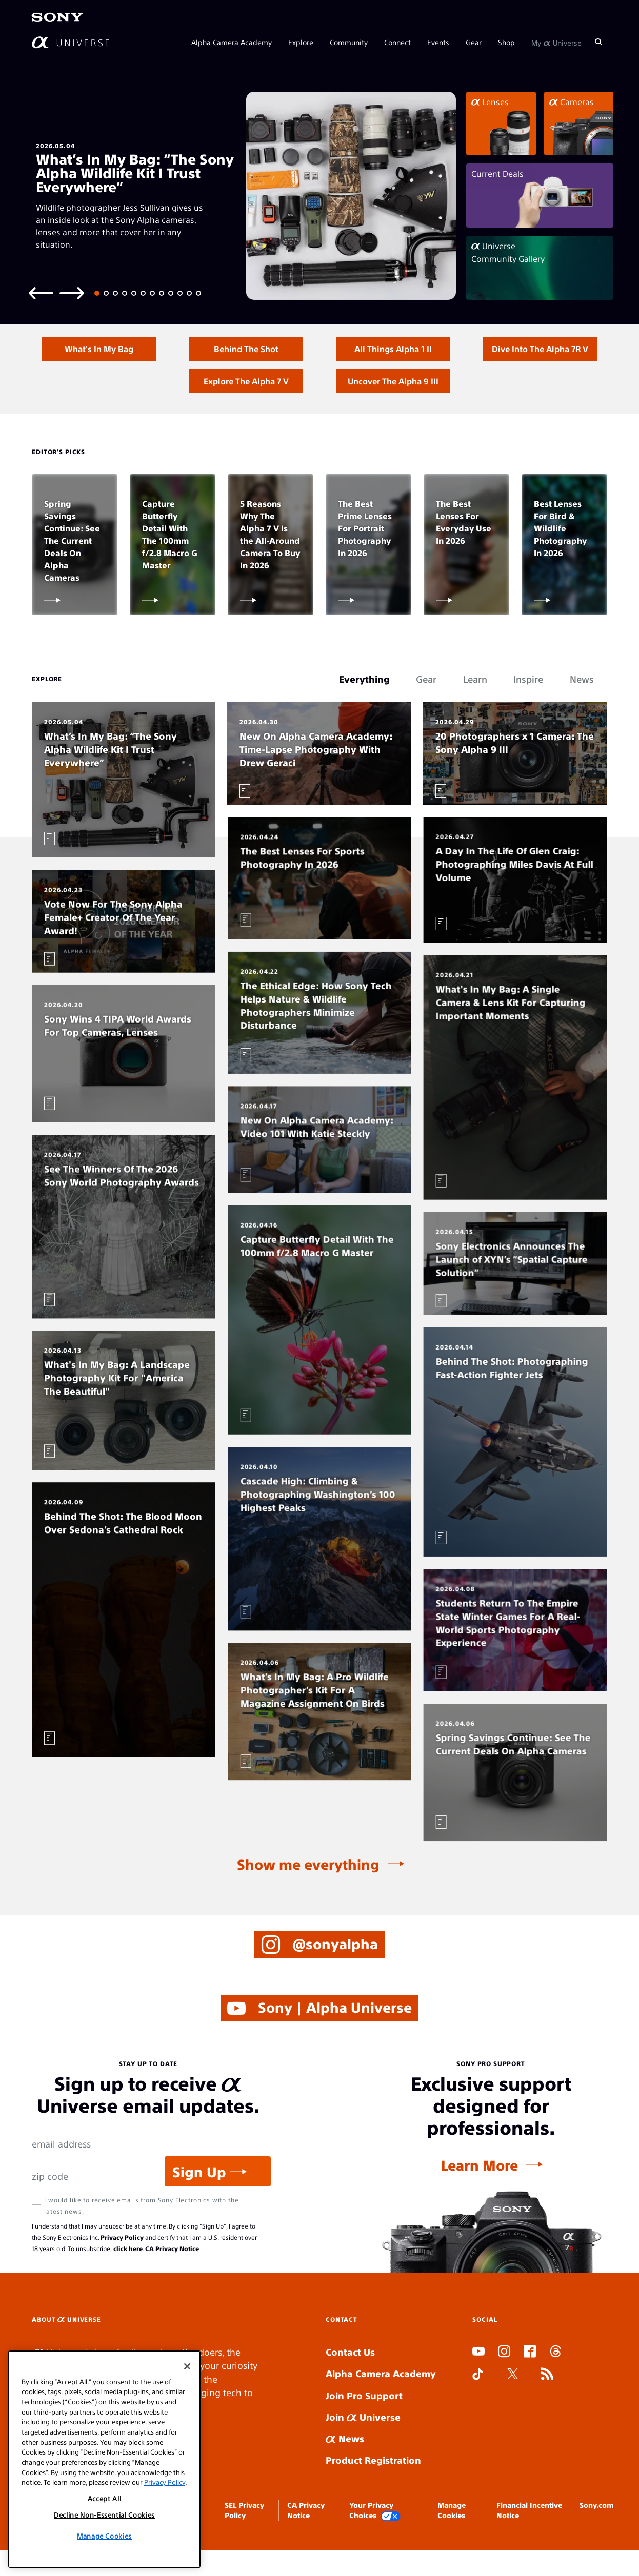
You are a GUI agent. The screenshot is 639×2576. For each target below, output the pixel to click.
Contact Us (350, 2381)
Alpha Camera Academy (231, 42)
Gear (474, 42)
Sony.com (596, 2534)
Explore (300, 42)
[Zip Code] (93, 2206)
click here (128, 2278)
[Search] (598, 42)
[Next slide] (71, 292)
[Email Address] (93, 2174)
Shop (506, 42)
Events (438, 42)
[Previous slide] (41, 292)
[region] (104, 2459)
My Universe (556, 42)
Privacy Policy (122, 2267)
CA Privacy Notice (172, 2278)
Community (349, 42)
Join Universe (363, 2446)
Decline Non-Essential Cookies (104, 2514)
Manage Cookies (104, 2535)
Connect (397, 42)
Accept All (105, 2498)
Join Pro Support (364, 2424)
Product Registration (373, 2490)
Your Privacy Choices (375, 2540)
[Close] (187, 2366)
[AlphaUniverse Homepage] (70, 42)
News (345, 2468)
